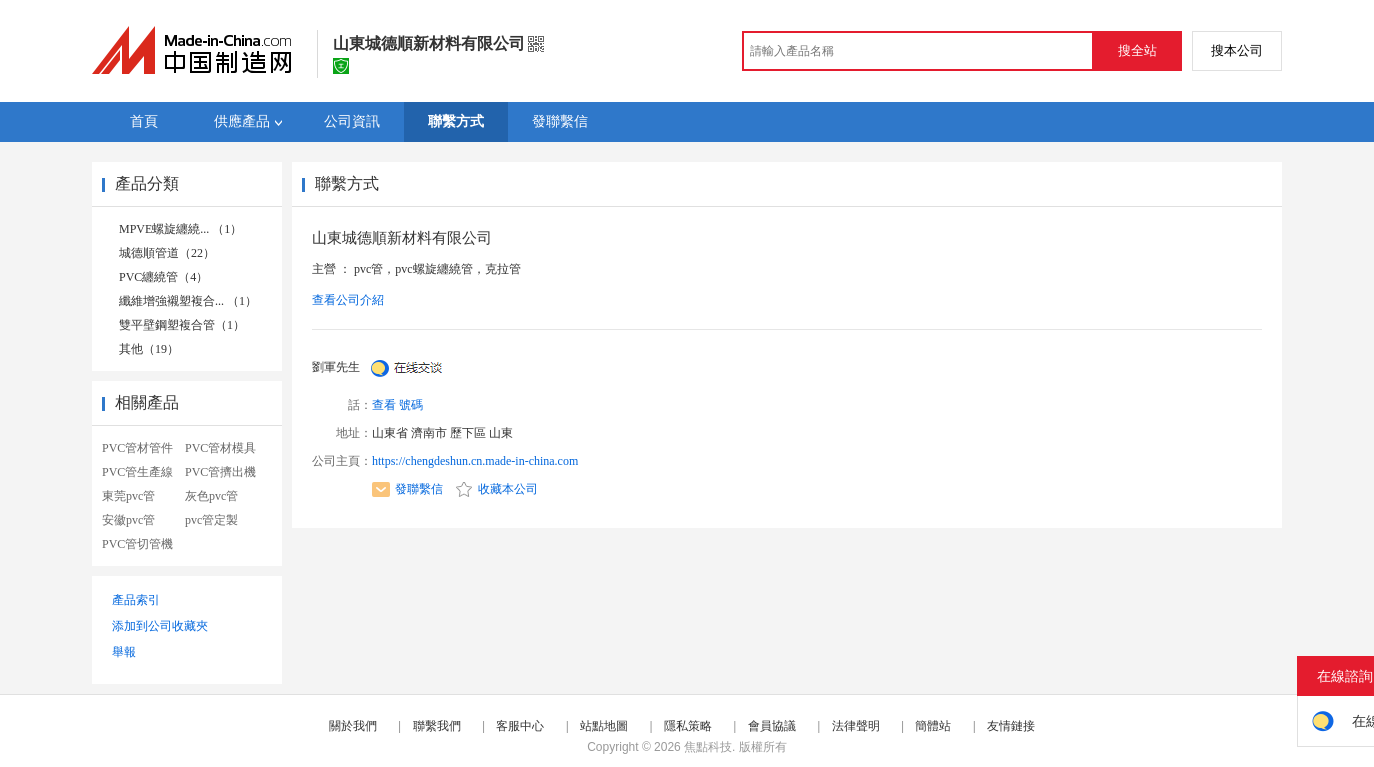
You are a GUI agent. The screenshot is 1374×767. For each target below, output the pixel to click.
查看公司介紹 (348, 300)
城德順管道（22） (167, 253)
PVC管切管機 (137, 544)
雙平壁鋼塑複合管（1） (182, 325)
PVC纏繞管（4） (163, 277)
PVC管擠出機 (220, 472)
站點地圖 (604, 726)
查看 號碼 (397, 405)
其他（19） (149, 349)
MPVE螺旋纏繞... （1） (180, 229)
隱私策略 (688, 726)
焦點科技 (708, 747)
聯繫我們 (437, 726)
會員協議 (772, 726)
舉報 (124, 652)
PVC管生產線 (137, 472)
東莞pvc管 (128, 496)
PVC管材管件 (137, 448)
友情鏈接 (1011, 726)
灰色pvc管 (211, 496)
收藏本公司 (497, 489)
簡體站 (933, 726)
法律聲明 (856, 726)
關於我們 (353, 726)
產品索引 (136, 600)
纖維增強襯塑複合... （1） (188, 301)
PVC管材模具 (220, 448)
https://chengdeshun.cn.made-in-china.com (475, 461)
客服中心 (520, 726)
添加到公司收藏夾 (160, 626)
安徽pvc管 (128, 520)
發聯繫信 (407, 489)
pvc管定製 (211, 520)
